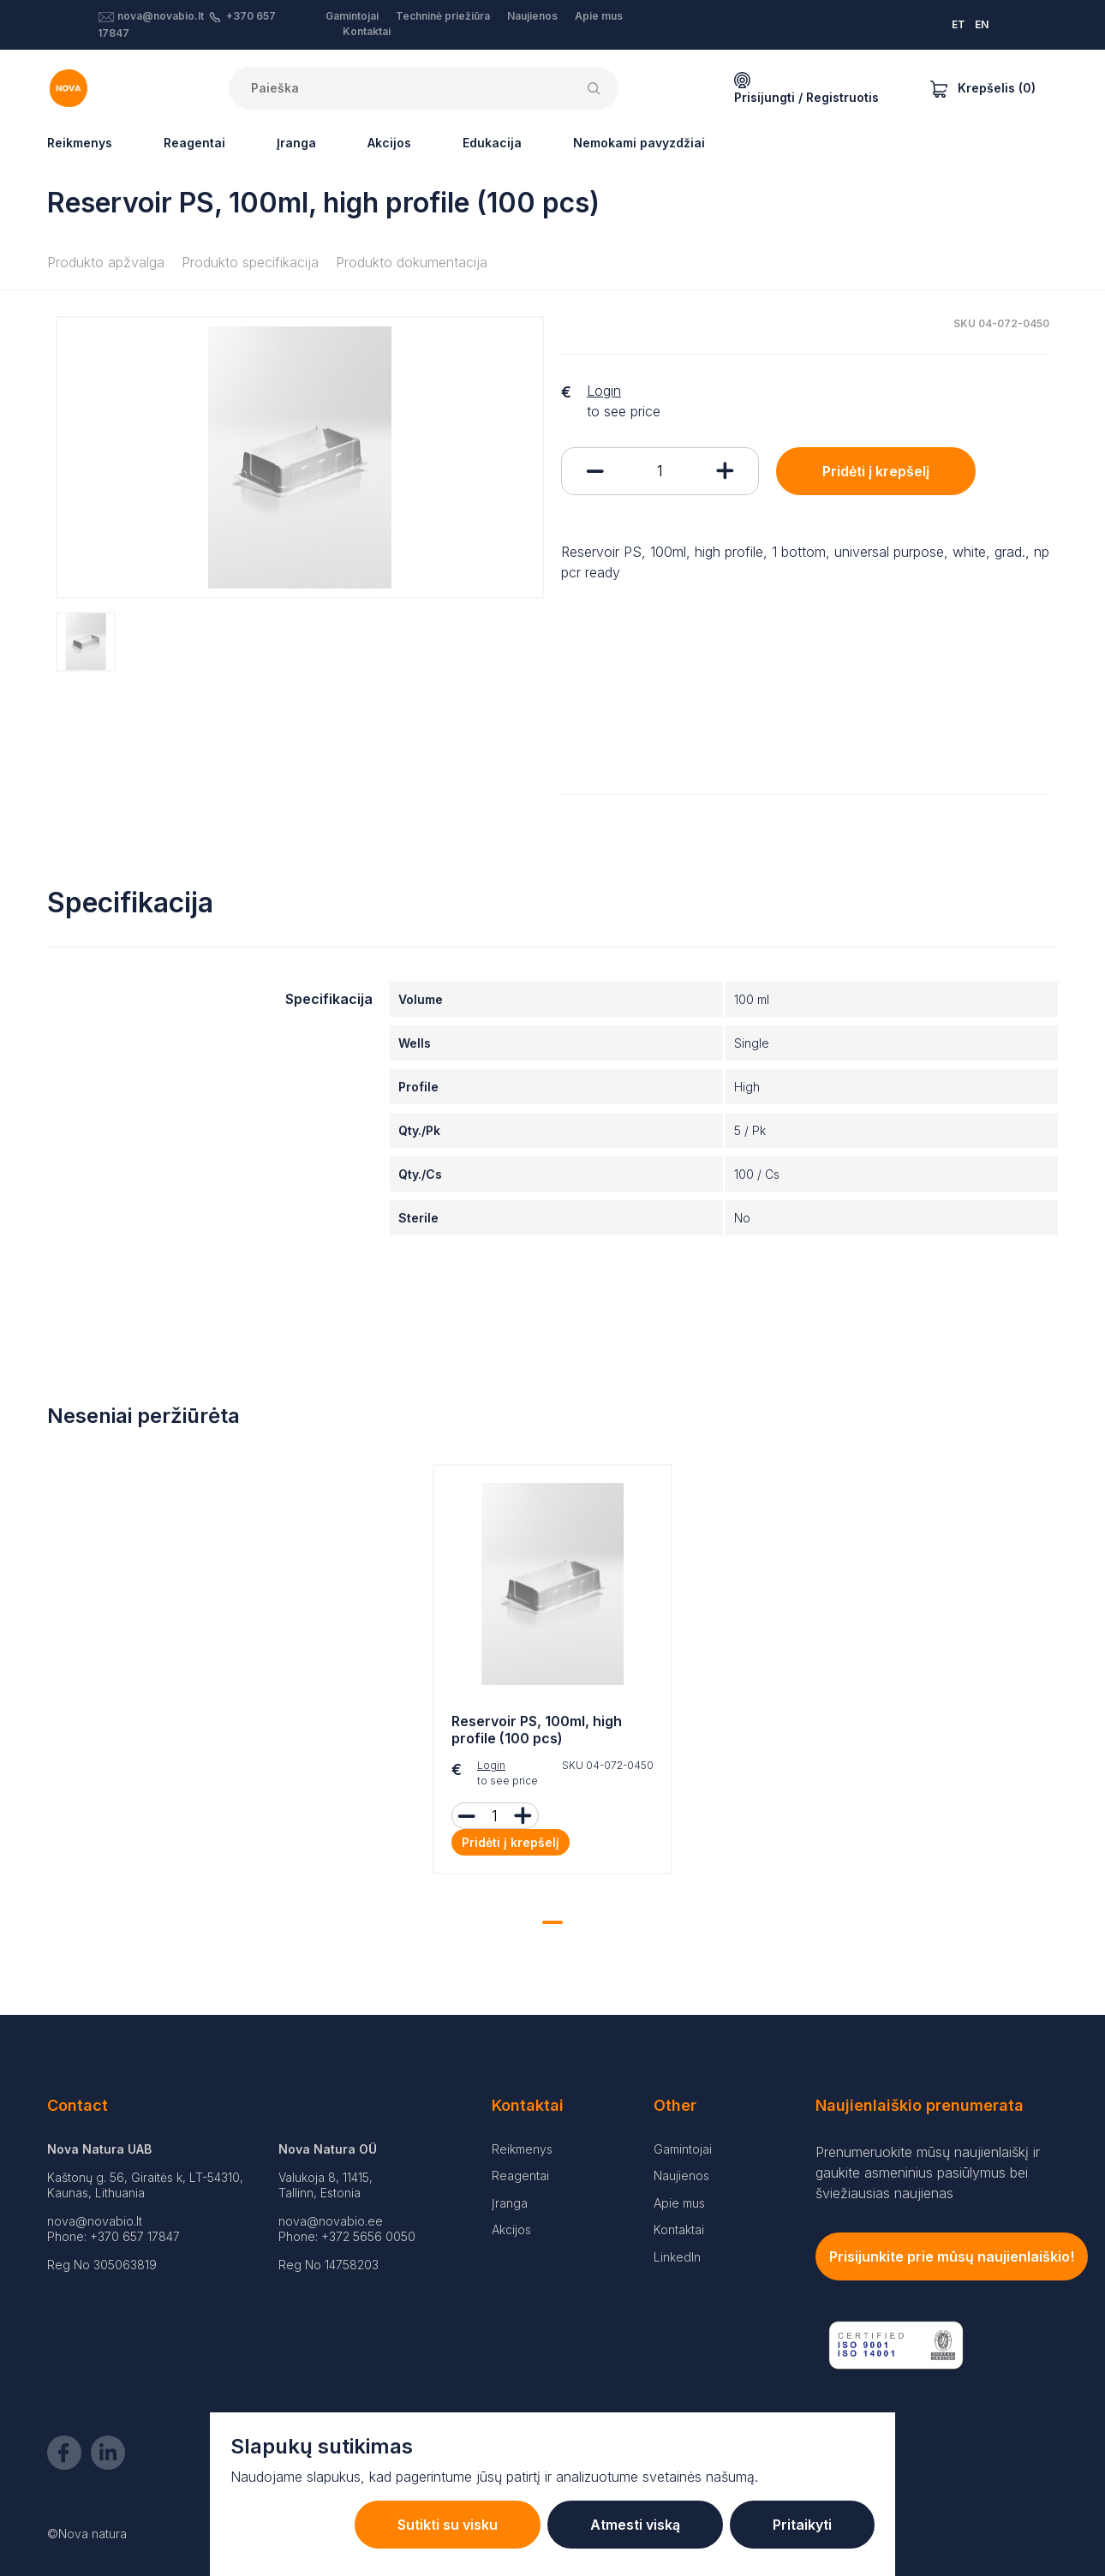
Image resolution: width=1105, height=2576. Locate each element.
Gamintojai (352, 15)
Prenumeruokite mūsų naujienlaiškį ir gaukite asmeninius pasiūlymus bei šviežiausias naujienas (927, 2172)
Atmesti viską (635, 2524)
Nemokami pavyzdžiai (639, 142)
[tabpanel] (552, 1674)
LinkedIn (677, 2257)
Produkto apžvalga (105, 262)
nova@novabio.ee (330, 2221)
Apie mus (599, 15)
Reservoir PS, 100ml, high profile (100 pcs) (536, 1730)
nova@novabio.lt (160, 15)
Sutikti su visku (447, 2524)
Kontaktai (367, 31)
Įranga (296, 142)
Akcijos (389, 142)
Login (604, 390)
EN (982, 24)
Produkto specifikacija (250, 262)
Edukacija (492, 142)
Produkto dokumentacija (411, 262)
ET (958, 24)
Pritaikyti (802, 2524)
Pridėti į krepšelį (875, 471)
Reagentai (194, 142)
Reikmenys (79, 142)
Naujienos (532, 15)
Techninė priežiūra (443, 15)
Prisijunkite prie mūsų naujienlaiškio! (951, 2256)
